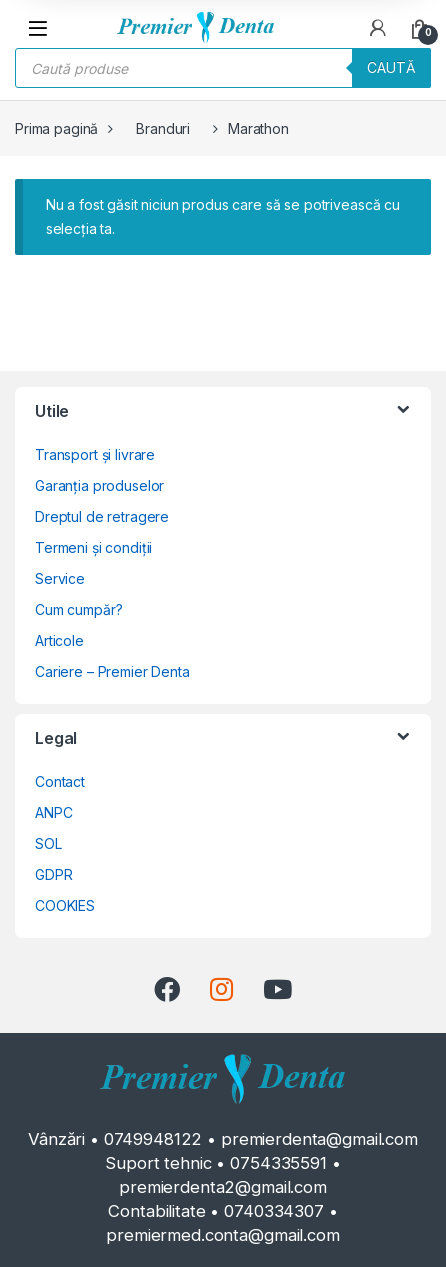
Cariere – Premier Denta (112, 671)
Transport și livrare (95, 454)
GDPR (53, 874)
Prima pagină (56, 128)
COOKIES (65, 905)
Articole (59, 640)
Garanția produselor (99, 485)
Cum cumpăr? (78, 609)
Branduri (163, 128)
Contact (60, 781)
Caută (391, 67)
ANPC (53, 812)
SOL (48, 843)
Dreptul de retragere (102, 516)
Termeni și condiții (93, 547)
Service (60, 578)
